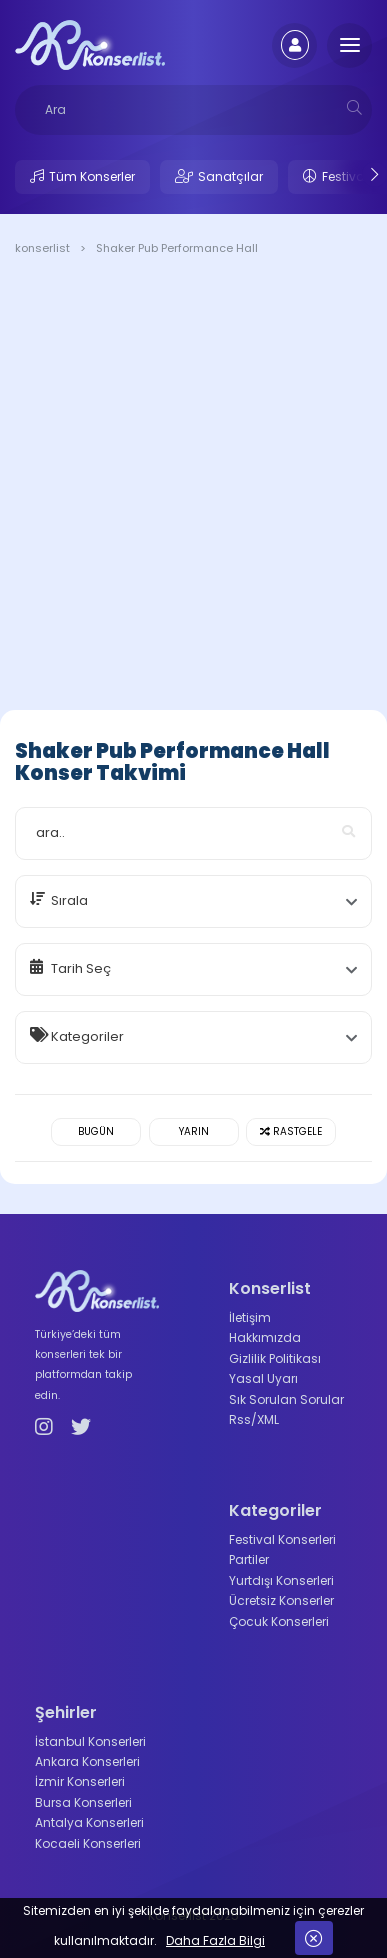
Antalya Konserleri (89, 1822)
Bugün (96, 1131)
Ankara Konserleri (87, 1761)
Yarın (194, 1131)
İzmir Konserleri (80, 1781)
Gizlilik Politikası (275, 1358)
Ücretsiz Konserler (281, 1600)
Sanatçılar (230, 176)
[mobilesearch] (354, 107)
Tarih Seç (81, 968)
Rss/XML (254, 1419)
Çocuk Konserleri (279, 1621)
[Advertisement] (193, 486)
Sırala (69, 900)
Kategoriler (87, 1036)
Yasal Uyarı (263, 1378)
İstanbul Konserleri (90, 1741)
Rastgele (291, 1131)
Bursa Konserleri (83, 1802)
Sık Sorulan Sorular (286, 1399)
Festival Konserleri (282, 1539)
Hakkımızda (265, 1337)
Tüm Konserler (92, 176)
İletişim (250, 1317)
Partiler (249, 1559)
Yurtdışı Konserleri (281, 1580)
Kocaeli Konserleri (88, 1843)
